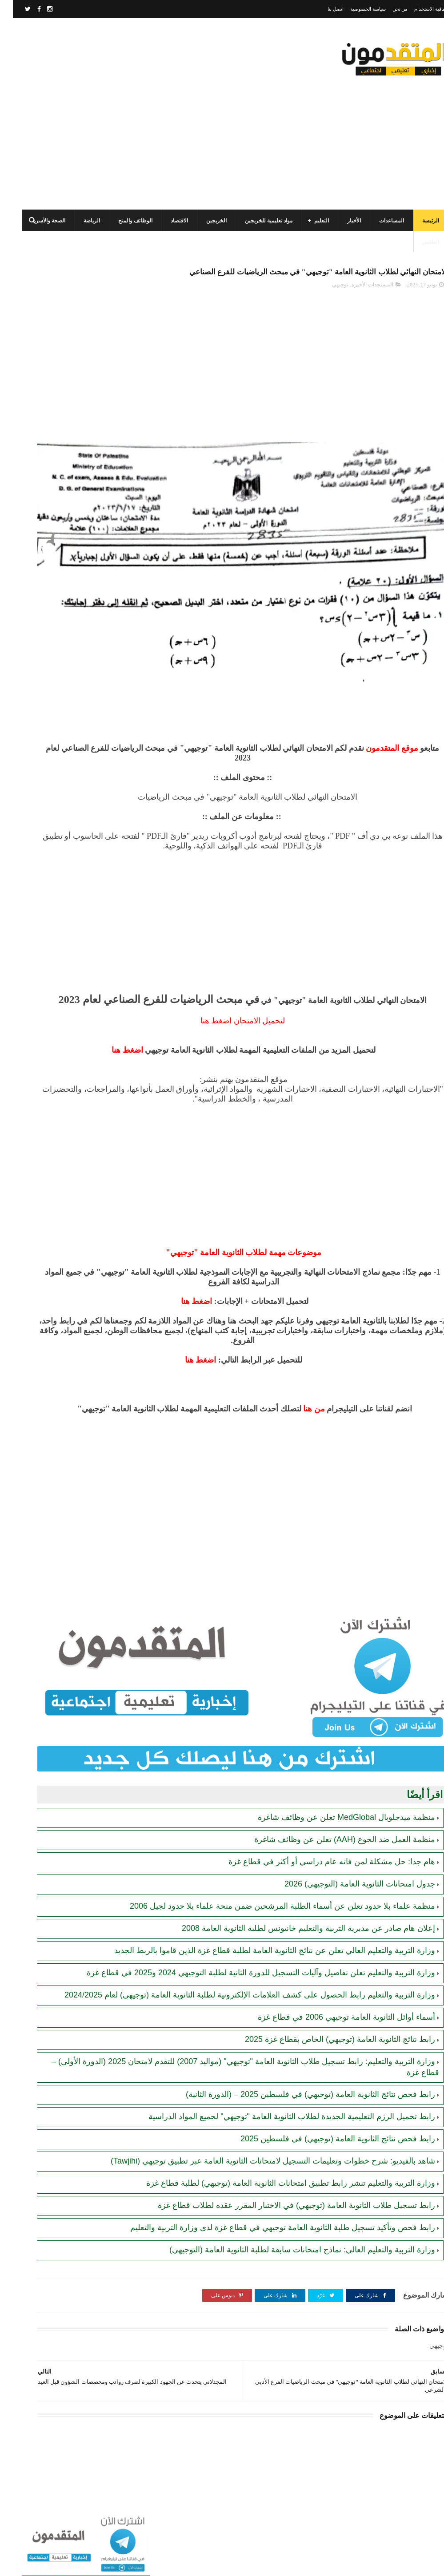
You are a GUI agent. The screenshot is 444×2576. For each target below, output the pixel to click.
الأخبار (341, 211)
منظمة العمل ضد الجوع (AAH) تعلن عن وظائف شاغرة (331, 1763)
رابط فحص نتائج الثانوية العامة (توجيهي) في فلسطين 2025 (325, 2116)
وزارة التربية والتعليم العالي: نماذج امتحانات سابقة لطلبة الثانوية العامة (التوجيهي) (289, 2269)
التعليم (308, 211)
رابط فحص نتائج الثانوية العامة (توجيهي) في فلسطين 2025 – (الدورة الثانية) (297, 2061)
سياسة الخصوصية (355, 9)
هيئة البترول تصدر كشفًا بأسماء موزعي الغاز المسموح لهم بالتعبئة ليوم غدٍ (51, 712)
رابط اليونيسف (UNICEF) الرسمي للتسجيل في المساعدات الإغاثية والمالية (56, 752)
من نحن (387, 9)
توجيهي (327, 295)
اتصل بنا (323, 9)
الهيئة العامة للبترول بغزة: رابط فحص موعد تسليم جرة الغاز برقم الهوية (50, 503)
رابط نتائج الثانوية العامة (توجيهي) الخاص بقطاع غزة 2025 (327, 2005)
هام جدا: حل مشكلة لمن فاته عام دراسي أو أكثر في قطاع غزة (319, 1785)
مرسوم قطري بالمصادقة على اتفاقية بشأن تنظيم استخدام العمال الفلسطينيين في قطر (51, 463)
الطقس (417, 232)
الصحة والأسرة (36, 211)
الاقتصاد (166, 211)
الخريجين (203, 211)
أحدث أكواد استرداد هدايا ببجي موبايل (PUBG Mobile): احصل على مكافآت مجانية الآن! (51, 584)
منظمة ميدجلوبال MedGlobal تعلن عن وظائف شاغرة (333, 1741)
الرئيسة (417, 211)
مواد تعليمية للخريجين (256, 211)
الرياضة (79, 211)
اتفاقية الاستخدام (418, 9)
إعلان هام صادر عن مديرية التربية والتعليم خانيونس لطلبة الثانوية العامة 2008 (295, 1863)
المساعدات (378, 211)
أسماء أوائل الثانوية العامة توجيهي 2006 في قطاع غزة (333, 1983)
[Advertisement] (170, 122)
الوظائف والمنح (122, 211)
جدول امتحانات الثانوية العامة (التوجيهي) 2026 (347, 1807)
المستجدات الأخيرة (359, 295)
